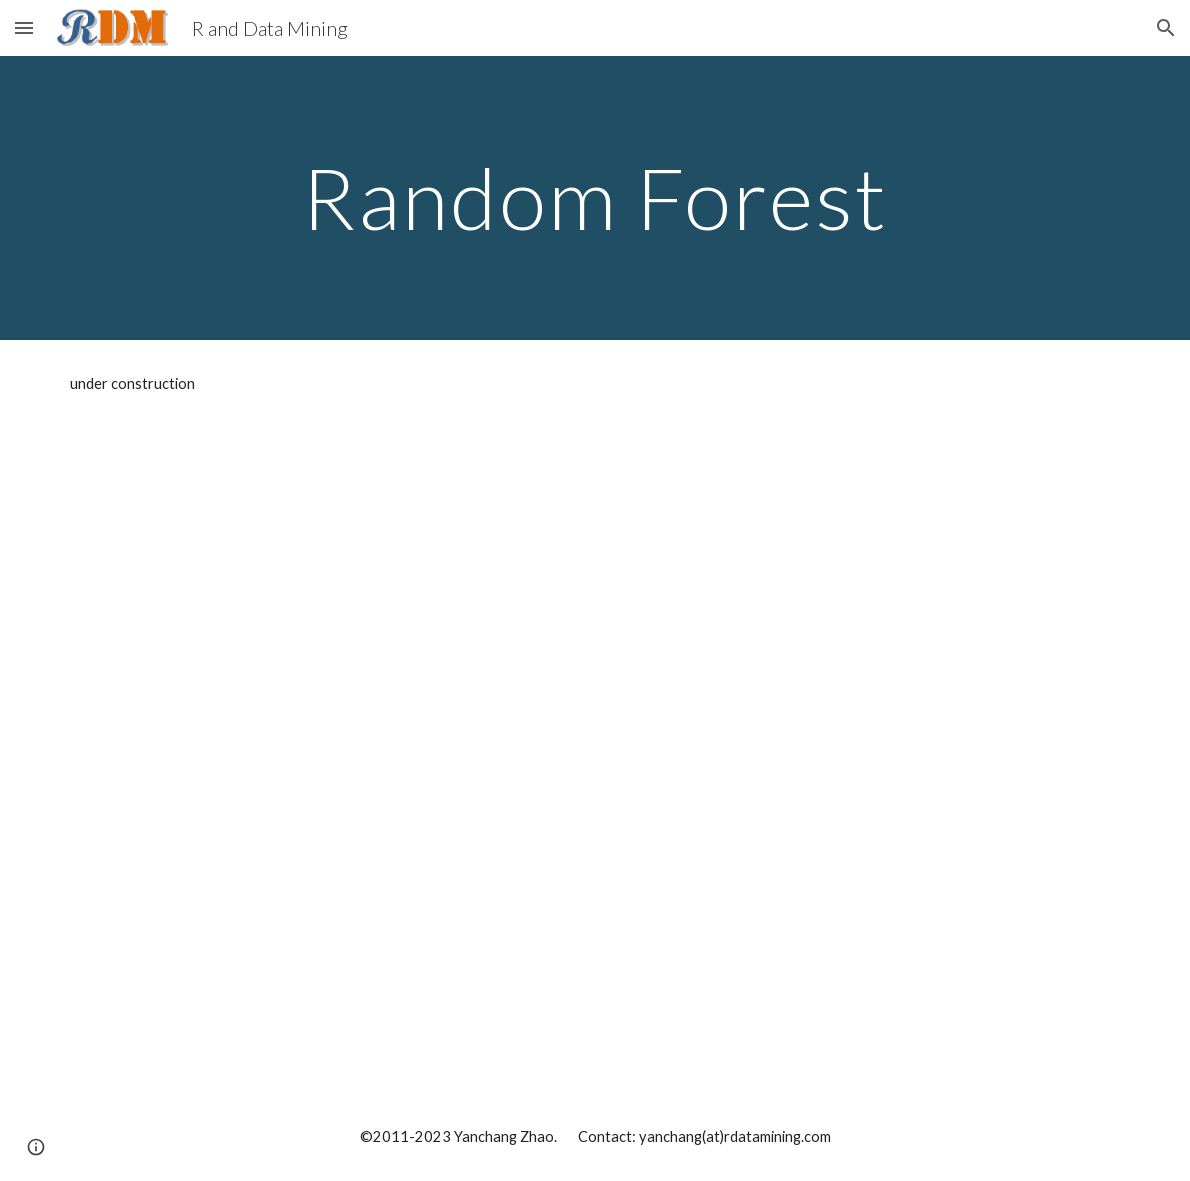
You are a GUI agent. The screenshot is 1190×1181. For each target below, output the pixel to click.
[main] (595, 197)
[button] (24, 27)
